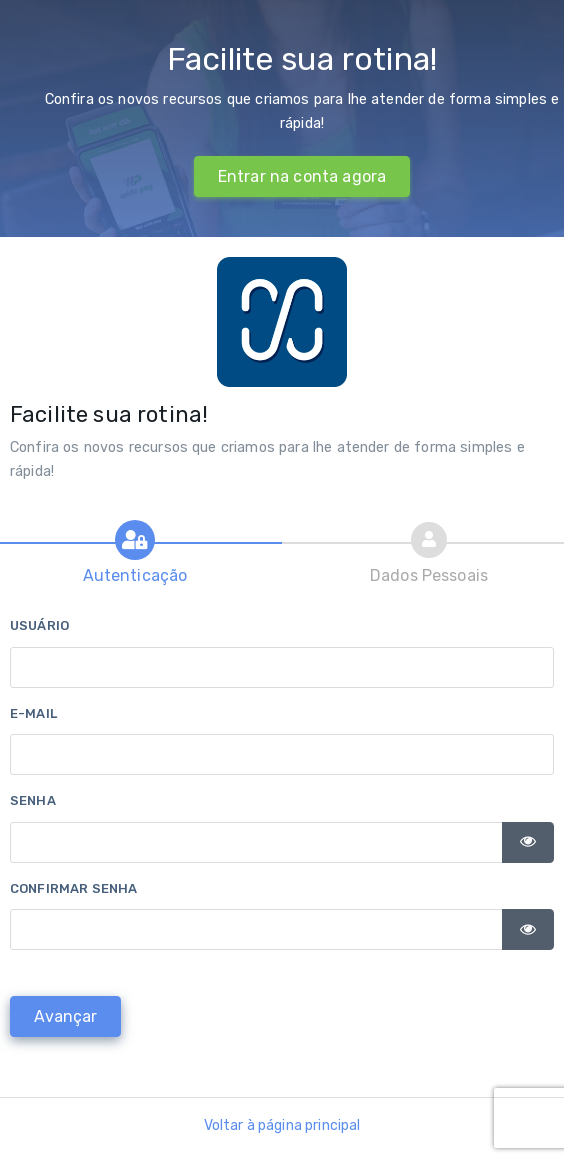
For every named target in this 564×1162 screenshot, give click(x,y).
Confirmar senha (73, 888)
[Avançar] (65, 1016)
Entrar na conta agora (302, 176)
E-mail (33, 713)
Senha (33, 800)
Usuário (39, 625)
